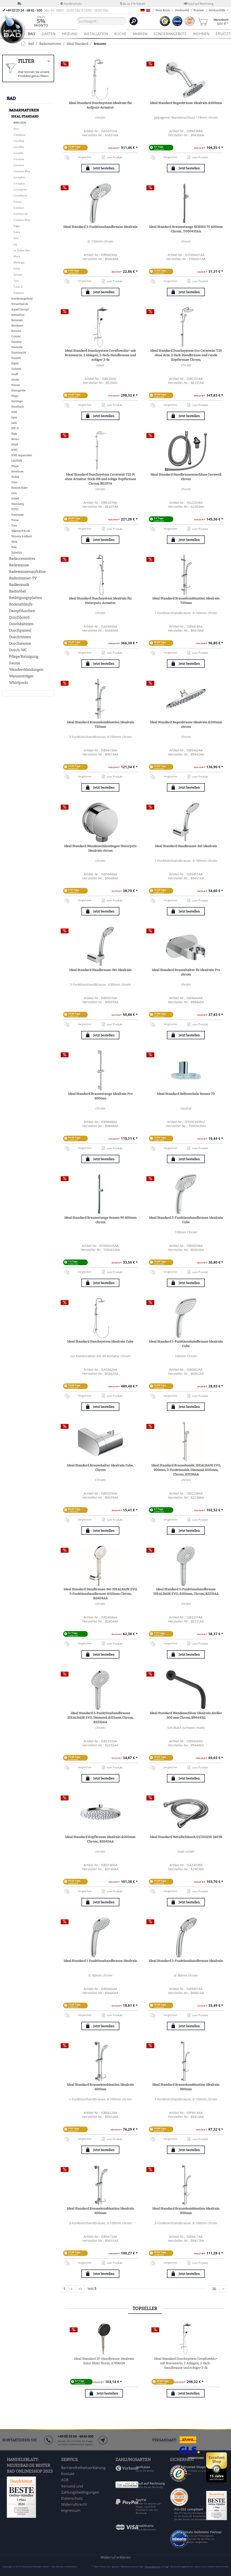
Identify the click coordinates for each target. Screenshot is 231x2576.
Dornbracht (18, 352)
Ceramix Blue (22, 171)
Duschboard (19, 617)
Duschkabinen (21, 624)
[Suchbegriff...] (101, 21)
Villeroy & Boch (20, 531)
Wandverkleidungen (26, 669)
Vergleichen (78, 157)
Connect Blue (22, 220)
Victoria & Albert (21, 536)
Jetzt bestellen (103, 168)
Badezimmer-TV (23, 578)
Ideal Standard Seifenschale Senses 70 (186, 1094)
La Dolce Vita (22, 250)
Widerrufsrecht (74, 2504)
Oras (14, 482)
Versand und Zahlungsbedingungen (80, 2489)
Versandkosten (152, 2566)
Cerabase (20, 135)
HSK (14, 412)
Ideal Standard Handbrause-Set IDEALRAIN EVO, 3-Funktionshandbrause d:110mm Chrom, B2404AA (100, 1593)
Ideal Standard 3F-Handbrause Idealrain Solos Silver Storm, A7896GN (104, 2361)
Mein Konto (162, 10)
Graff (14, 374)
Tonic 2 (18, 287)
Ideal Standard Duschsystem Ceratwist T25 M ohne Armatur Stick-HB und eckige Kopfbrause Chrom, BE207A (100, 479)
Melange (19, 262)
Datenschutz (72, 2498)
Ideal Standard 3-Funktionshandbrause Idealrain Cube (186, 1220)
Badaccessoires (22, 558)
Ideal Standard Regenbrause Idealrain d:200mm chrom (186, 724)
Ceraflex (19, 147)
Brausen (20, 123)
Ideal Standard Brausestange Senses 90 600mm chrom (100, 1220)
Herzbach (17, 406)
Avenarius (17, 314)
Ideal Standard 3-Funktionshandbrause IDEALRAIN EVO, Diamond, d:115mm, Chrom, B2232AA (100, 1717)
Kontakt (199, 10)
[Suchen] (133, 21)
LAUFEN (16, 460)
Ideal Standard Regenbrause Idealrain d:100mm (186, 103)
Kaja (14, 433)
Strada (18, 275)
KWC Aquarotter (21, 455)
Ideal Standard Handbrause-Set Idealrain (186, 846)
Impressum (71, 2510)
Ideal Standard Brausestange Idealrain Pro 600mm (100, 1096)
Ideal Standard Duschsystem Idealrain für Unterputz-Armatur (100, 601)
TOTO (14, 509)
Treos (14, 520)
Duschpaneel (20, 630)
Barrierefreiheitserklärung (83, 2467)
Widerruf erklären (115, 2557)
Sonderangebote (22, 298)
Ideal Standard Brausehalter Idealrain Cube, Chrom (100, 1468)
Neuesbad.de (19, 304)
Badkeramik (19, 585)
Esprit (15, 363)
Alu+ (16, 129)
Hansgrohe (18, 390)
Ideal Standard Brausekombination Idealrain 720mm (185, 601)
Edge (17, 226)
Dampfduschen (22, 611)
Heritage (17, 401)
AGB (64, 2479)
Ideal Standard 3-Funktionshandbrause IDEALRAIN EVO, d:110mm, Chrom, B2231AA (186, 1591)
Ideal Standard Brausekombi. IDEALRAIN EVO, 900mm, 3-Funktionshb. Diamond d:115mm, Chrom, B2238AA (186, 1470)
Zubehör (19, 293)
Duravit (16, 358)
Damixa (16, 341)
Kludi (14, 444)
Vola (14, 547)
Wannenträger (21, 676)
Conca (17, 202)
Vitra (14, 541)
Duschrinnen (20, 637)
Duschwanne (20, 643)
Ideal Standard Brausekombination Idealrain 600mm (100, 2087)
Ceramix (19, 165)
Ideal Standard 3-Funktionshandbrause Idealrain (100, 227)
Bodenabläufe (20, 604)
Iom (16, 238)
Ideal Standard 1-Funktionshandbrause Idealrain (100, 1961)
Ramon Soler (19, 487)
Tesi (16, 281)
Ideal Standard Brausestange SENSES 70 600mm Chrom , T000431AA (186, 229)
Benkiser (17, 325)
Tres (14, 525)
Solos (17, 268)
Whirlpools (18, 683)
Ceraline (19, 159)
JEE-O (15, 428)
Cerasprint (20, 189)
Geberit (16, 368)
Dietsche (17, 347)
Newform (17, 471)
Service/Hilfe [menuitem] (217, 10)
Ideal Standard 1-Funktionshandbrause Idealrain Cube (186, 1344)
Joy (15, 244)
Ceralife (18, 153)
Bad (11, 98)
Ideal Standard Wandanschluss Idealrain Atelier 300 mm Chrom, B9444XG (186, 1715)
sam (14, 493)
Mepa (14, 466)
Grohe (15, 379)
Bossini (16, 331)
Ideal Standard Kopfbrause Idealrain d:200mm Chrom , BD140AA (100, 1839)
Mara (17, 256)
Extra (17, 232)
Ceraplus (19, 183)
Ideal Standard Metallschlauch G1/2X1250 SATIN (186, 1837)
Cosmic (16, 336)
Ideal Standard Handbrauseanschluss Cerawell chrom (185, 477)
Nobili (15, 477)
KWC (14, 450)
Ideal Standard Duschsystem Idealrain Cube (100, 1342)
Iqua (14, 417)
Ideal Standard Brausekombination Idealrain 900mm (185, 2087)
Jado (14, 422)
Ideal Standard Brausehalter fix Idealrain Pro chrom (186, 972)
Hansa (15, 385)
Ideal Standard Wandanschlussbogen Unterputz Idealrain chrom (100, 848)
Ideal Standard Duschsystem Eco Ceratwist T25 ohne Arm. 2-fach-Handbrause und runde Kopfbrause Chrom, (186, 355)
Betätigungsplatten (25, 598)
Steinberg (17, 504)
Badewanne (19, 565)
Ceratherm (20, 195)
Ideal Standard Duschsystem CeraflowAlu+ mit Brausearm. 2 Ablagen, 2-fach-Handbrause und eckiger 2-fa (100, 355)
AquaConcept (20, 309)
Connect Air (21, 214)
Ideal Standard (25, 116)
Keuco (15, 439)
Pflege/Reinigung (23, 656)
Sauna (14, 663)
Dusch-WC (18, 650)
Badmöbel (17, 591)
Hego (14, 395)
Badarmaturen (24, 110)
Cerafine (19, 141)
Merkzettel (182, 10)
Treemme (17, 514)
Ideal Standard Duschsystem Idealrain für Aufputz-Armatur (100, 105)
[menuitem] (41, 21)
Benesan (17, 320)
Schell (15, 498)
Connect (19, 208)
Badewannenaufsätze (27, 572)
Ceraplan (19, 177)
